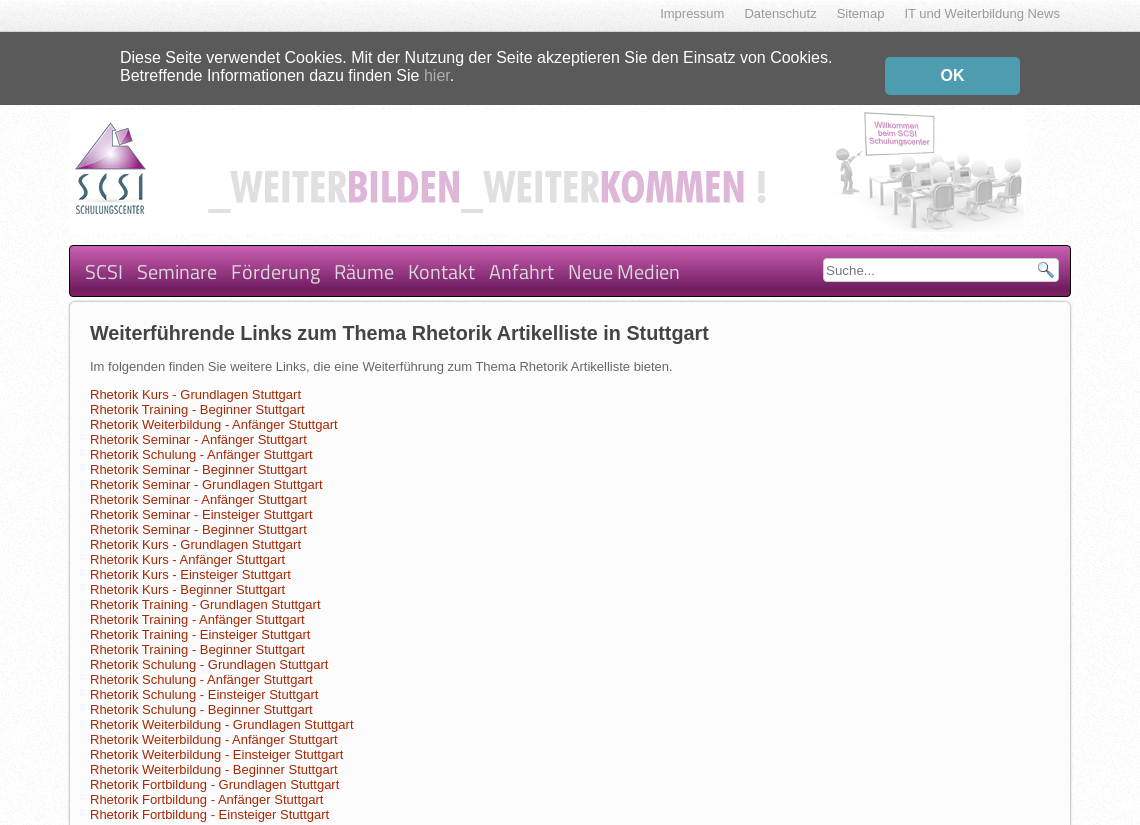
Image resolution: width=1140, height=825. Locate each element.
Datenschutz (780, 13)
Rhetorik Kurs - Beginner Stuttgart (187, 575)
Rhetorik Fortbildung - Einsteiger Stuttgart (209, 800)
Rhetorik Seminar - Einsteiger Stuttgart (201, 500)
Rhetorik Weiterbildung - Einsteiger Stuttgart (216, 740)
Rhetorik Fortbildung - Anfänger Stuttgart (206, 785)
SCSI (104, 256)
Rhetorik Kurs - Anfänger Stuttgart (187, 545)
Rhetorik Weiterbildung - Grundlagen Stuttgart (222, 710)
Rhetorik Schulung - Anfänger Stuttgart (201, 440)
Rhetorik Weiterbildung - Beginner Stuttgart (214, 755)
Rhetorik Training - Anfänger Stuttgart (197, 605)
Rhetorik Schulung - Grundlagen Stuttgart (209, 650)
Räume (364, 256)
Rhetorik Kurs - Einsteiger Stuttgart (190, 560)
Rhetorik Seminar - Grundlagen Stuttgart (206, 470)
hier (437, 70)
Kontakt (441, 256)
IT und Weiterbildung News (982, 13)
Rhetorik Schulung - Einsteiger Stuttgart (204, 680)
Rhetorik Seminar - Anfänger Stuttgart (198, 425)
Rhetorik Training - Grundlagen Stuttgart (205, 590)
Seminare (177, 256)
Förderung (275, 256)
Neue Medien (624, 256)
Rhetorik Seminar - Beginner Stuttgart (198, 455)
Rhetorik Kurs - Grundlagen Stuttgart (195, 380)
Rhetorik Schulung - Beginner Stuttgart (201, 695)
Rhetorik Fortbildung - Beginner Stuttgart (206, 815)
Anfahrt (521, 256)
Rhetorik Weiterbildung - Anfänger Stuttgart (214, 410)
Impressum (692, 13)
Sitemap (861, 13)
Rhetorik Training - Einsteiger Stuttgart (200, 620)
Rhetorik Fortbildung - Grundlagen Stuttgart (214, 770)
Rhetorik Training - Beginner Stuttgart (197, 395)
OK (953, 70)
